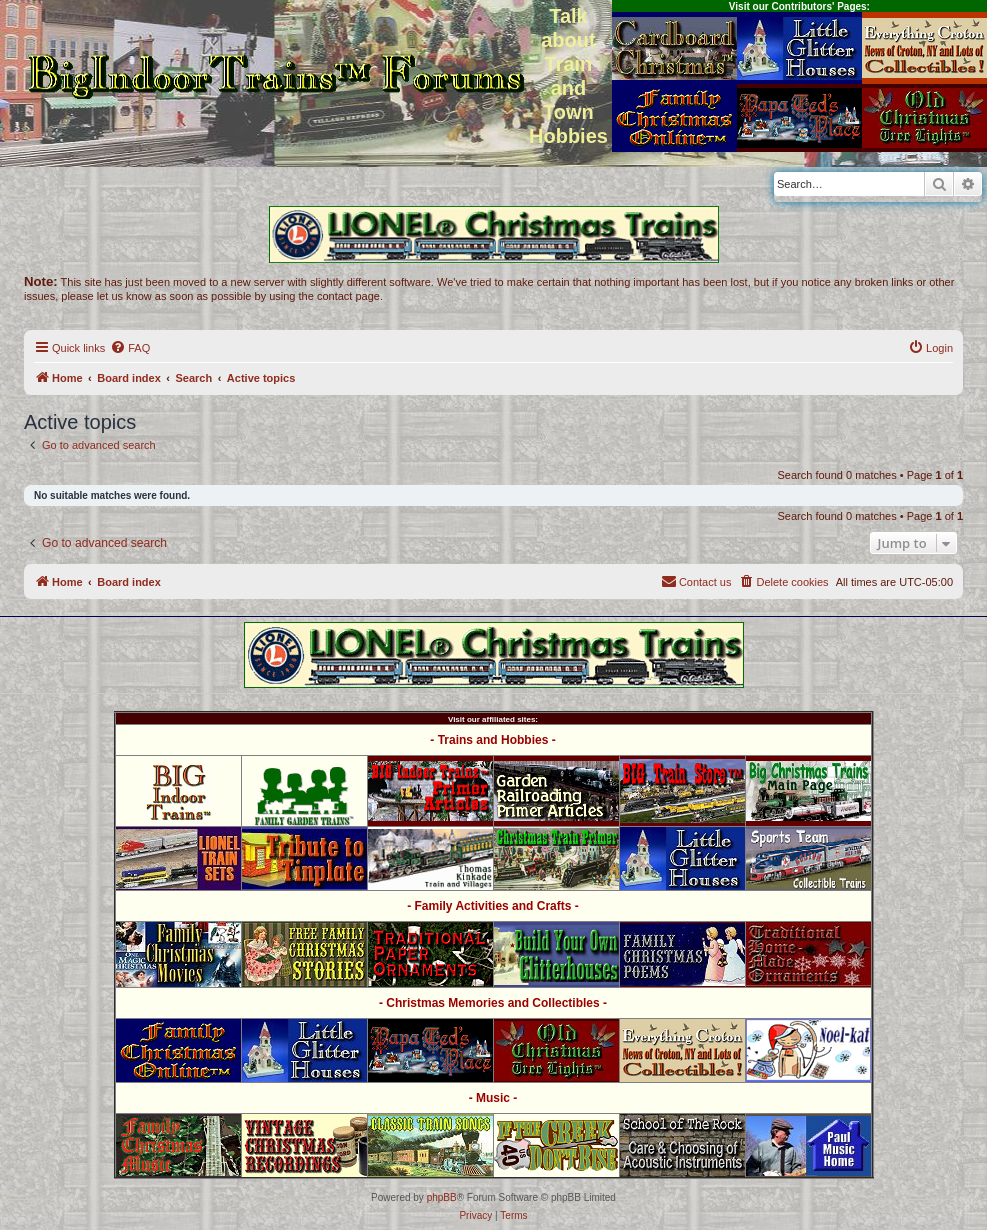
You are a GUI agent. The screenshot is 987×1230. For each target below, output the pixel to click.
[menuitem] (130, 348)
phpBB (442, 1197)
